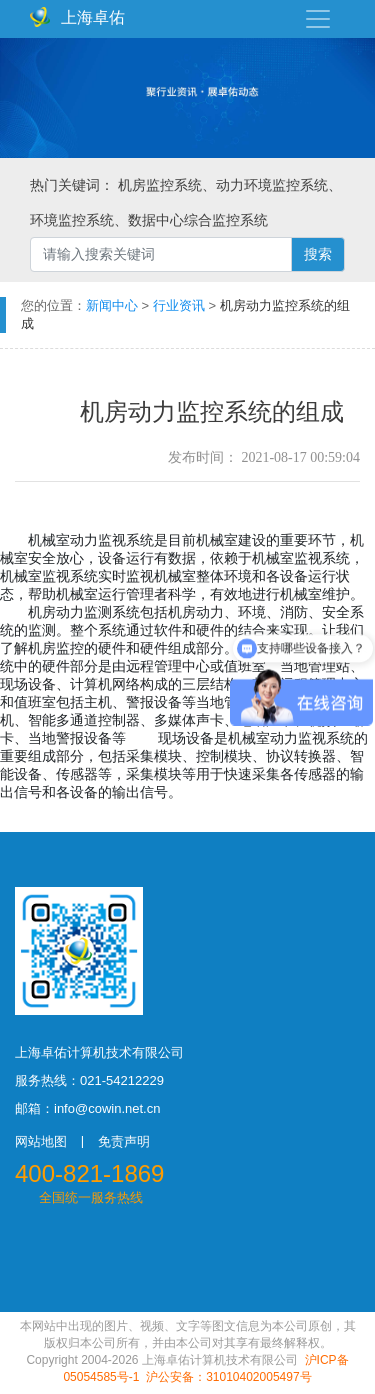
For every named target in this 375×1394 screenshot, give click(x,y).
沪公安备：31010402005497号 (228, 1377)
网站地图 (41, 1141)
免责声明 (124, 1141)
